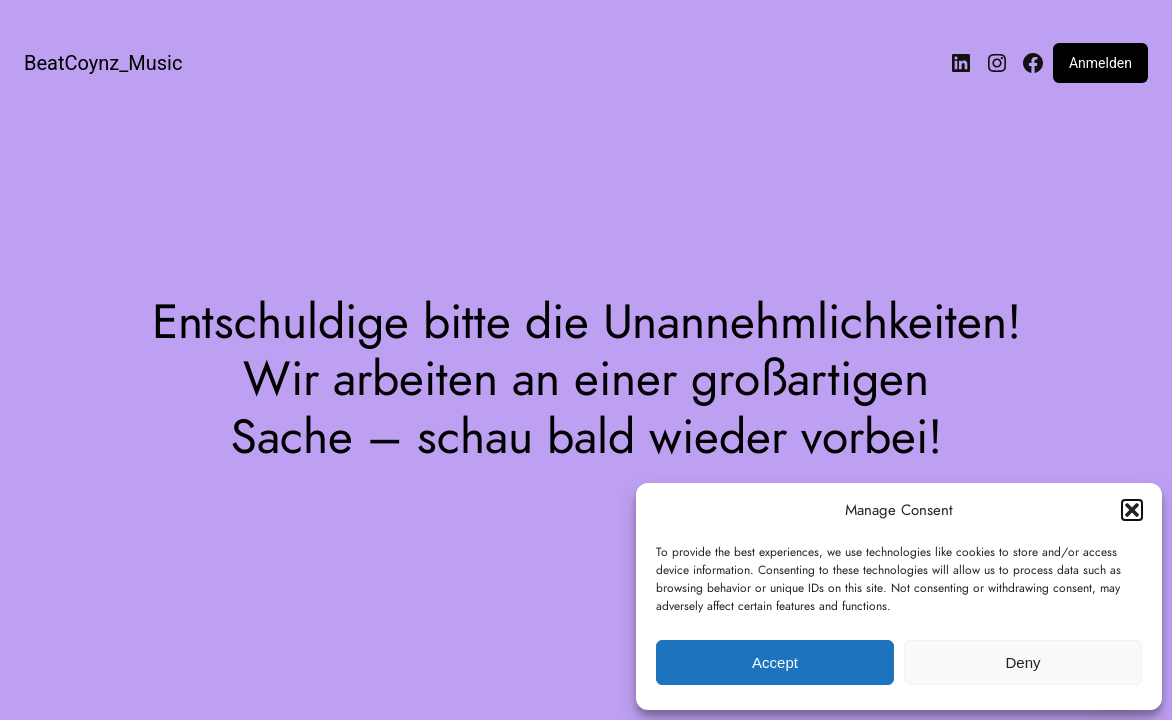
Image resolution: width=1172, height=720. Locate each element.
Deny (1022, 662)
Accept (775, 662)
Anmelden (1100, 63)
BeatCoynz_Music (103, 63)
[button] (1132, 510)
